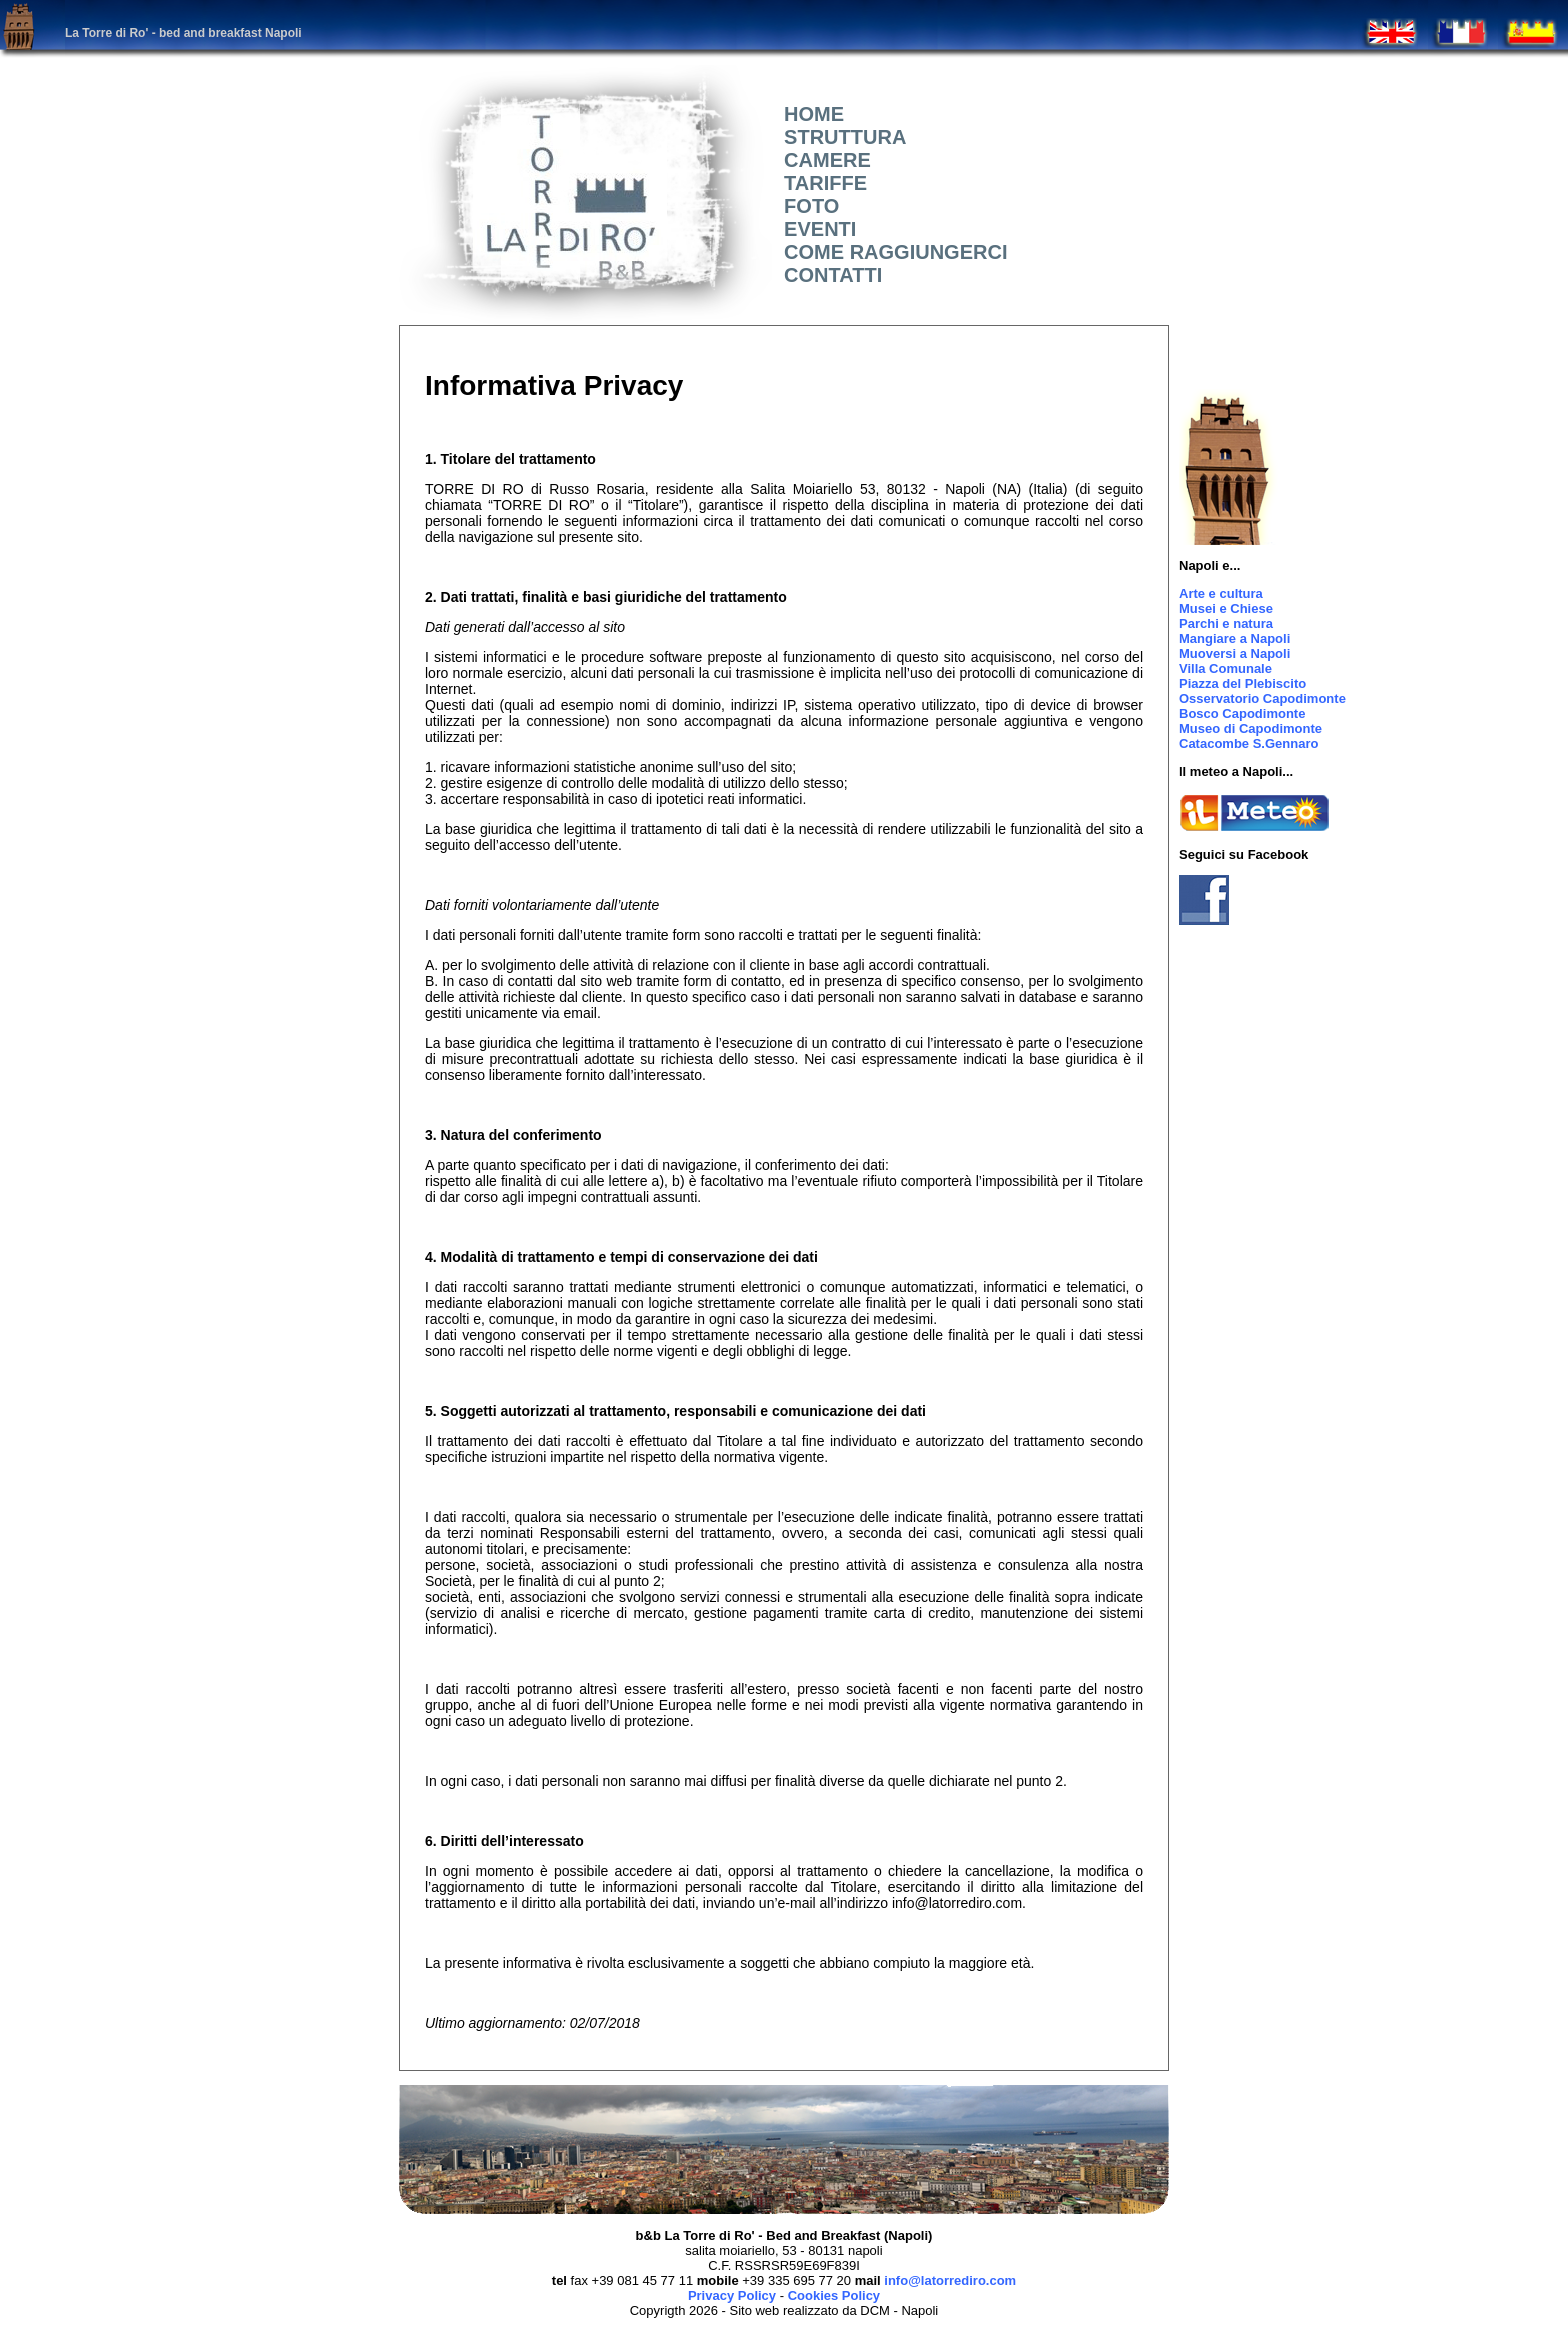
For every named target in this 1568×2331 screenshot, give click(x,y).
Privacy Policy (732, 2295)
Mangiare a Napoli (1234, 638)
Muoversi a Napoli (1234, 653)
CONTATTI (827, 275)
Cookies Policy (834, 2295)
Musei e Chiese (1226, 608)
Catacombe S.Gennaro (1248, 743)
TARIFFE (820, 183)
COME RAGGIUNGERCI (890, 252)
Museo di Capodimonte (1250, 728)
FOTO (806, 206)
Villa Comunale (1225, 668)
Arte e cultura (1221, 593)
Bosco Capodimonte (1242, 713)
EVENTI (814, 229)
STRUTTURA (839, 137)
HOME (808, 114)
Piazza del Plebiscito (1242, 683)
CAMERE (822, 160)
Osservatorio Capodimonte (1262, 698)
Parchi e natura (1226, 623)
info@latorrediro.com (950, 2280)
